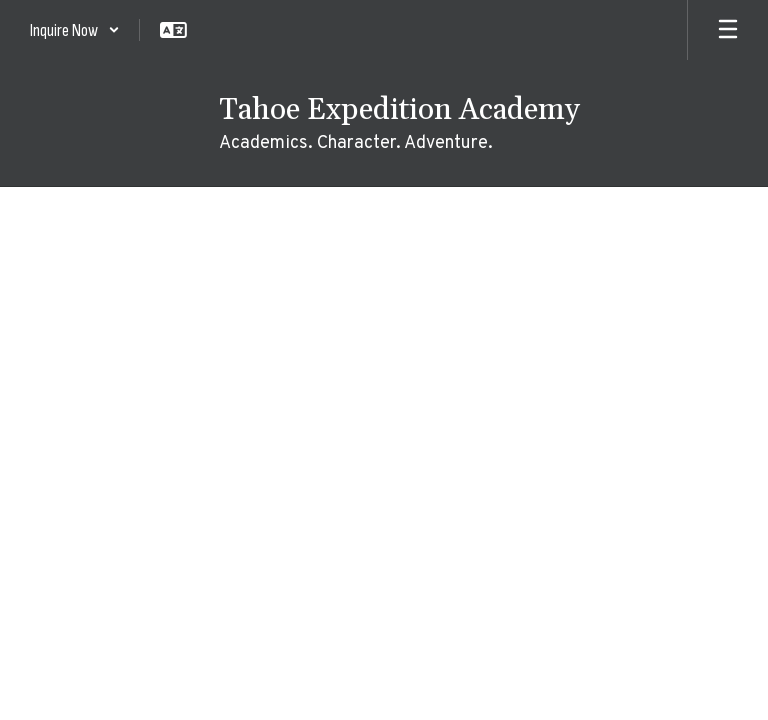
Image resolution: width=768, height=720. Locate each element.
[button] (75, 30)
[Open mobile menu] (728, 30)
